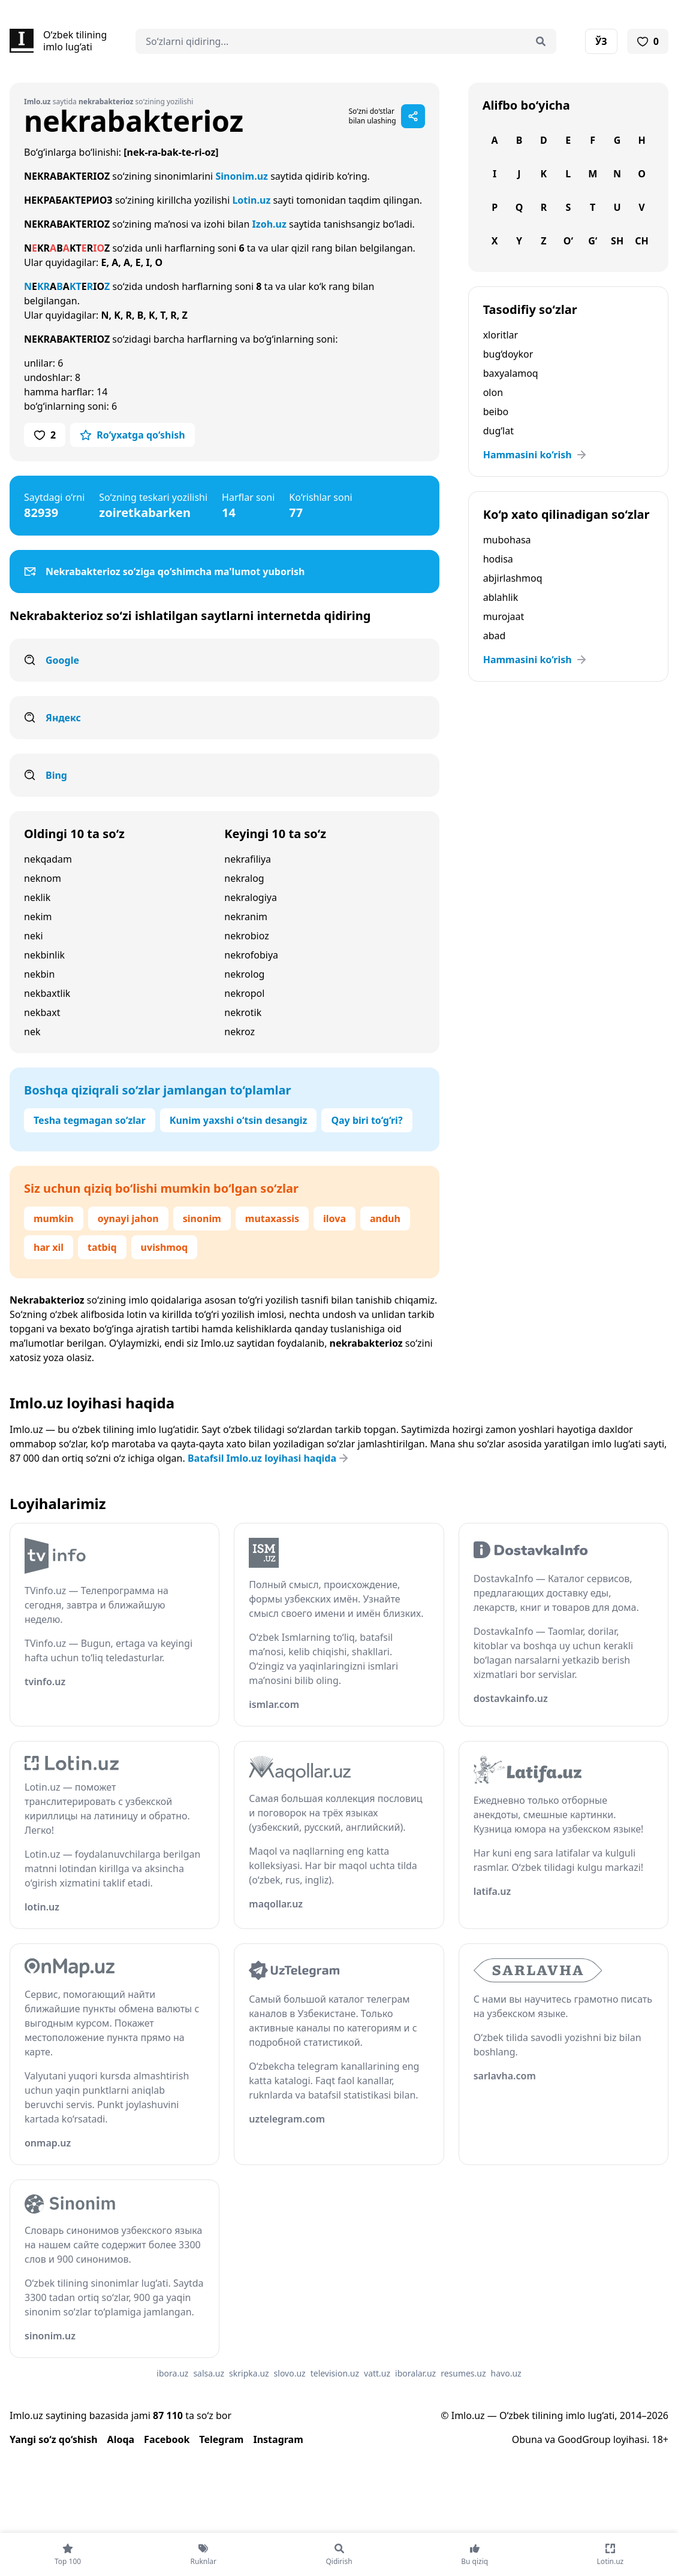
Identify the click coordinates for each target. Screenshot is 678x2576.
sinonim (202, 1218)
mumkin (54, 1218)
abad (494, 635)
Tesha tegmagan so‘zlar (90, 1120)
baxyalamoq (510, 373)
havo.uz (506, 2373)
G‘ (592, 240)
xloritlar (501, 334)
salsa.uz (208, 2373)
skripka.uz (249, 2373)
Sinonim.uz (241, 176)
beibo (496, 411)
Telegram (221, 2439)
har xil (49, 1247)
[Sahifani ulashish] (413, 116)
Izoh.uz (269, 224)
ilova (334, 1218)
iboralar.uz (415, 2373)
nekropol (244, 993)
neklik (37, 897)
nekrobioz (246, 935)
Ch (642, 240)
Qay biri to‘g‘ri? (366, 1120)
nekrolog (244, 974)
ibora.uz (172, 2373)
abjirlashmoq (513, 578)
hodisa (498, 559)
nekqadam (48, 859)
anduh (385, 1218)
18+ (660, 2439)
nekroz (239, 1031)
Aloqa (121, 2439)
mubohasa (507, 539)
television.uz (335, 2373)
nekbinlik (44, 955)
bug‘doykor (508, 354)
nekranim (245, 916)
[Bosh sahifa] (58, 41)
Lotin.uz (251, 200)
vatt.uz (377, 2373)
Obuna (527, 2439)
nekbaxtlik (47, 993)
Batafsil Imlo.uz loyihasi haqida (269, 1458)
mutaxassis (272, 1218)
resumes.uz (463, 2373)
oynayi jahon (128, 1218)
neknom (42, 878)
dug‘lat (498, 430)
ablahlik (501, 597)
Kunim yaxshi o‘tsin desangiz (239, 1120)
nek (32, 1031)
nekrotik (242, 1012)
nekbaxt (42, 1012)
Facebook (166, 2439)
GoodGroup (584, 2439)
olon (493, 392)
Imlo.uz (217, 1343)
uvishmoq (164, 1247)
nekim (38, 916)
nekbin (39, 974)
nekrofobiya (251, 955)
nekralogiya (250, 897)
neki (33, 935)
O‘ (568, 240)
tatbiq (102, 1247)
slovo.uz (290, 2373)
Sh (617, 240)
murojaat (504, 616)
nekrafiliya (247, 859)
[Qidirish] (540, 41)
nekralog (244, 878)
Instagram (278, 2439)
